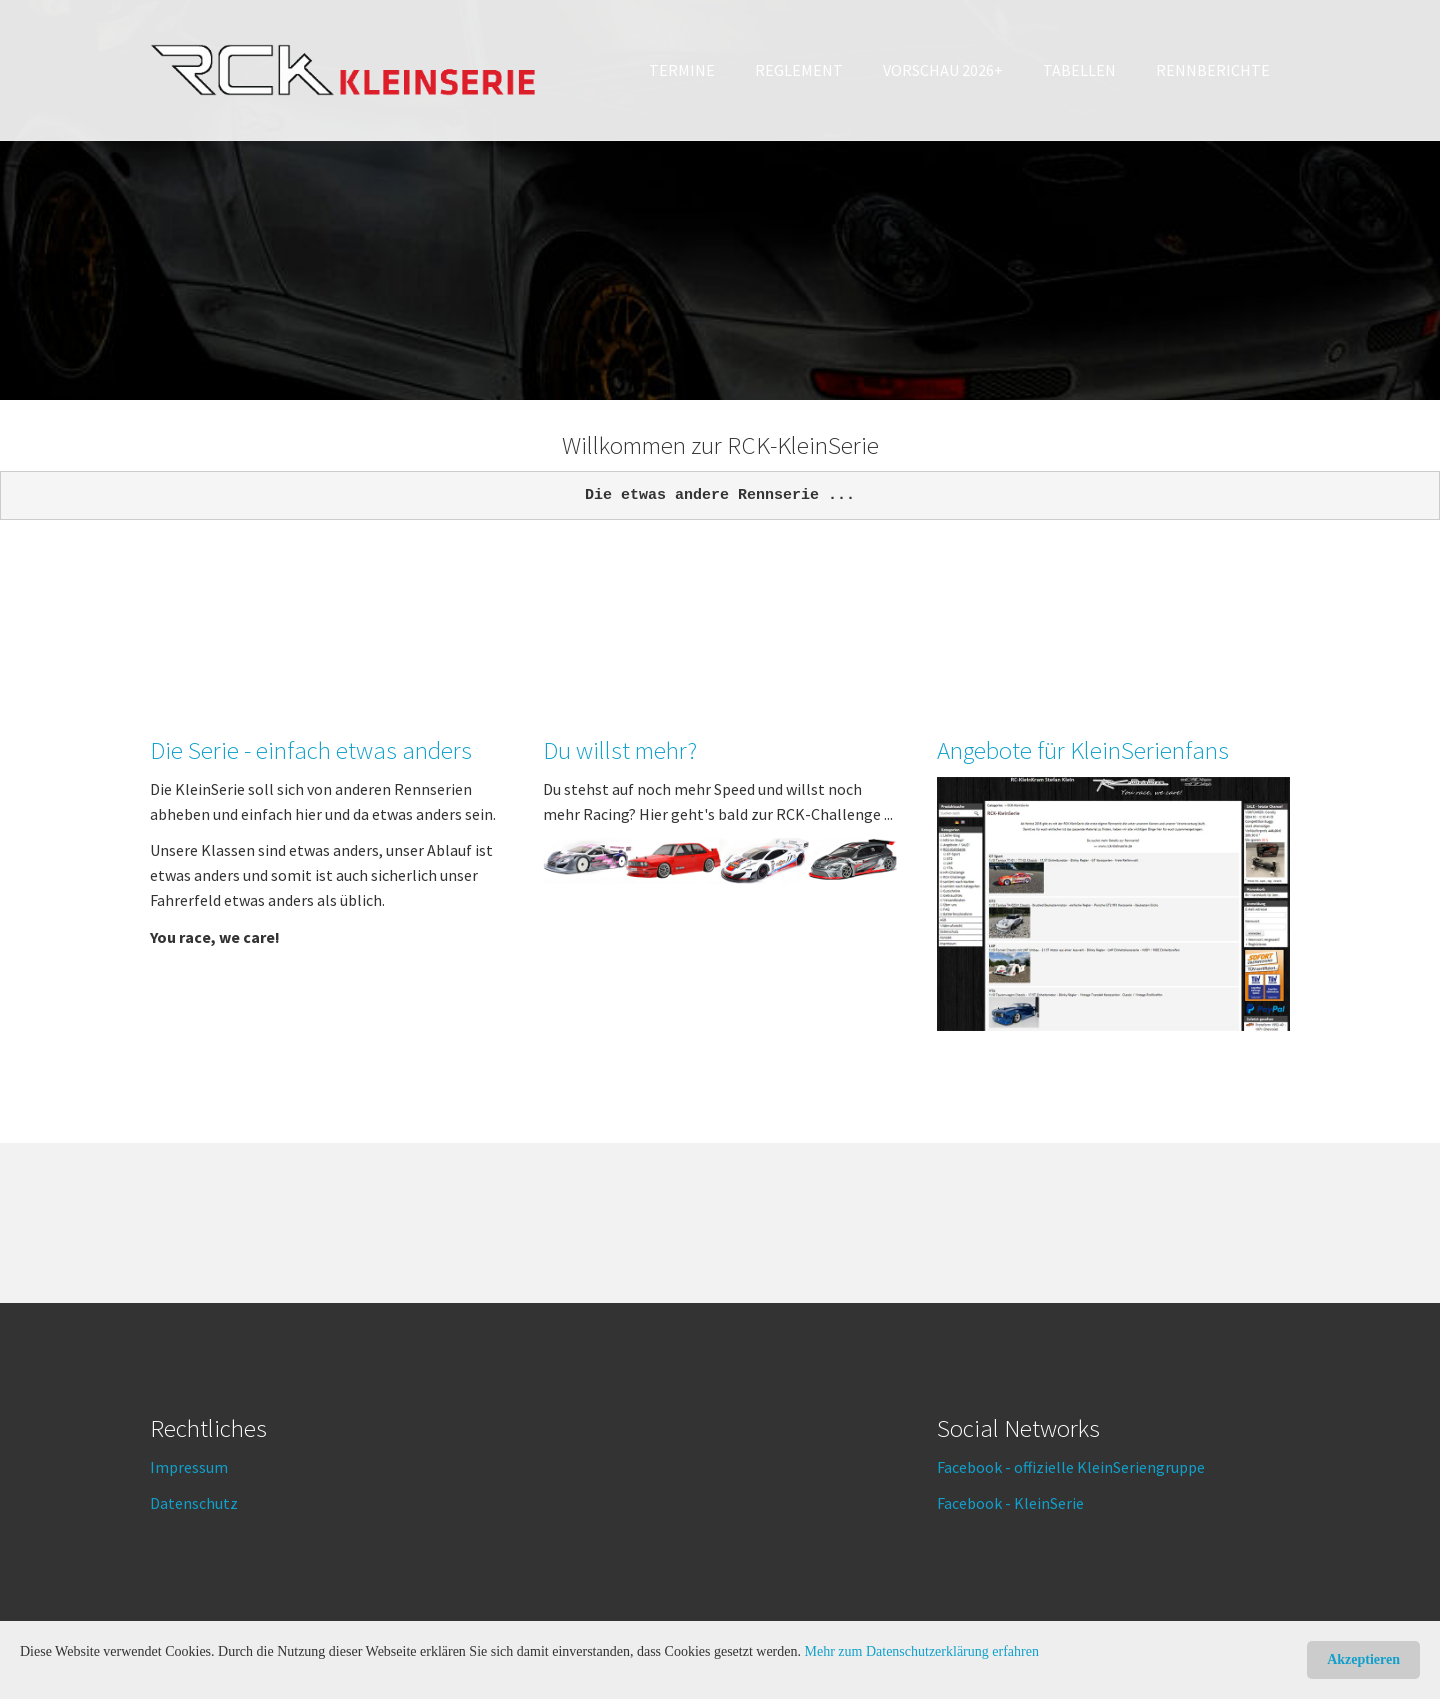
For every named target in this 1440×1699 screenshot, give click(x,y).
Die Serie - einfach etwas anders (311, 750)
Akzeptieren (1363, 1659)
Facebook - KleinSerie (1010, 1503)
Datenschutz (194, 1503)
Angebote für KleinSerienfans (1083, 750)
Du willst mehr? (620, 750)
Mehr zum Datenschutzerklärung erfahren (922, 1651)
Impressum (189, 1467)
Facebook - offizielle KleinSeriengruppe (1071, 1467)
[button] (799, 70)
